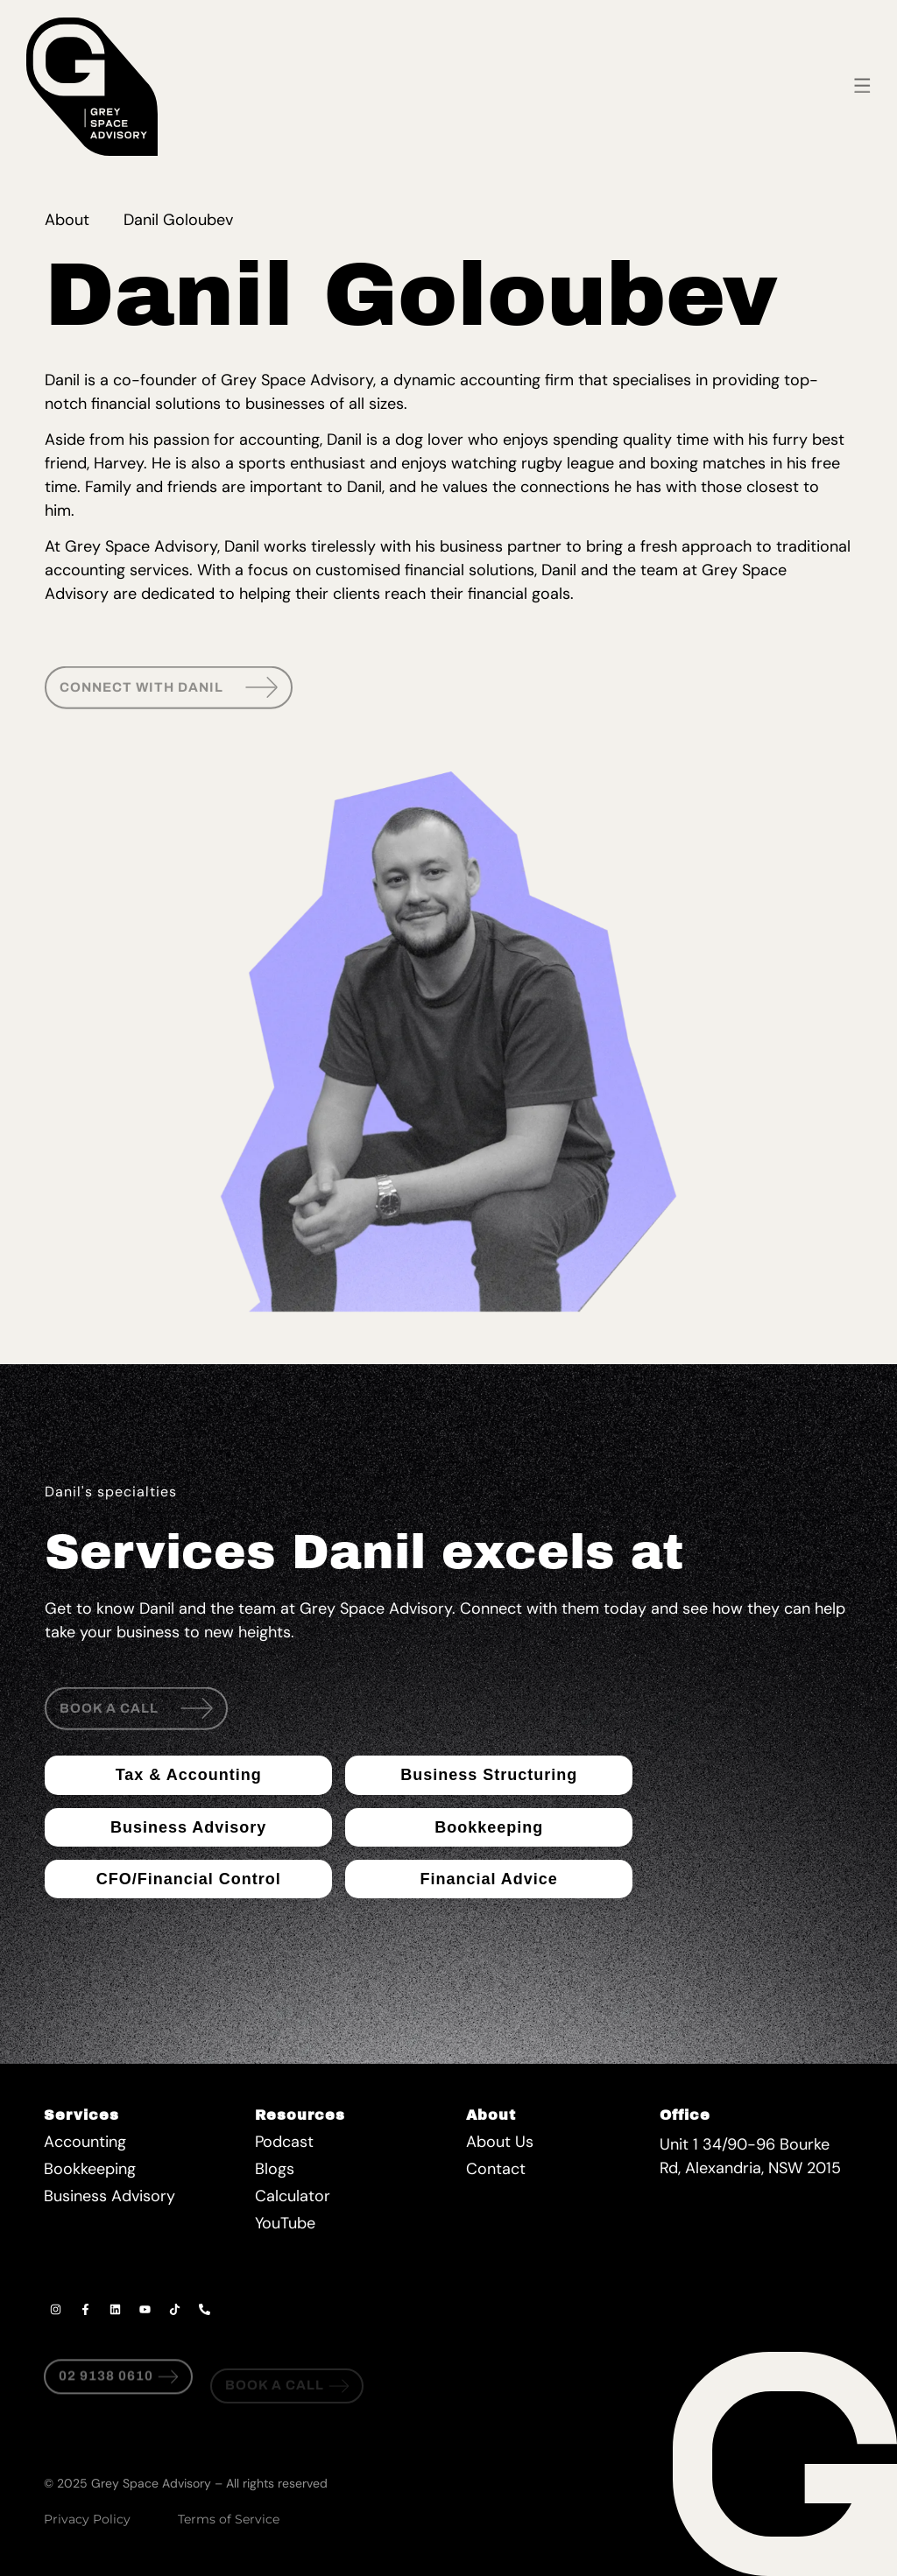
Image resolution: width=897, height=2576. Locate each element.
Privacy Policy (87, 2519)
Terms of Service (228, 2519)
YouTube (285, 2223)
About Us (499, 2141)
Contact (496, 2169)
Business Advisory (109, 2196)
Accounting (85, 2141)
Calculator (292, 2196)
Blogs (274, 2169)
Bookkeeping (90, 2169)
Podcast (284, 2141)
